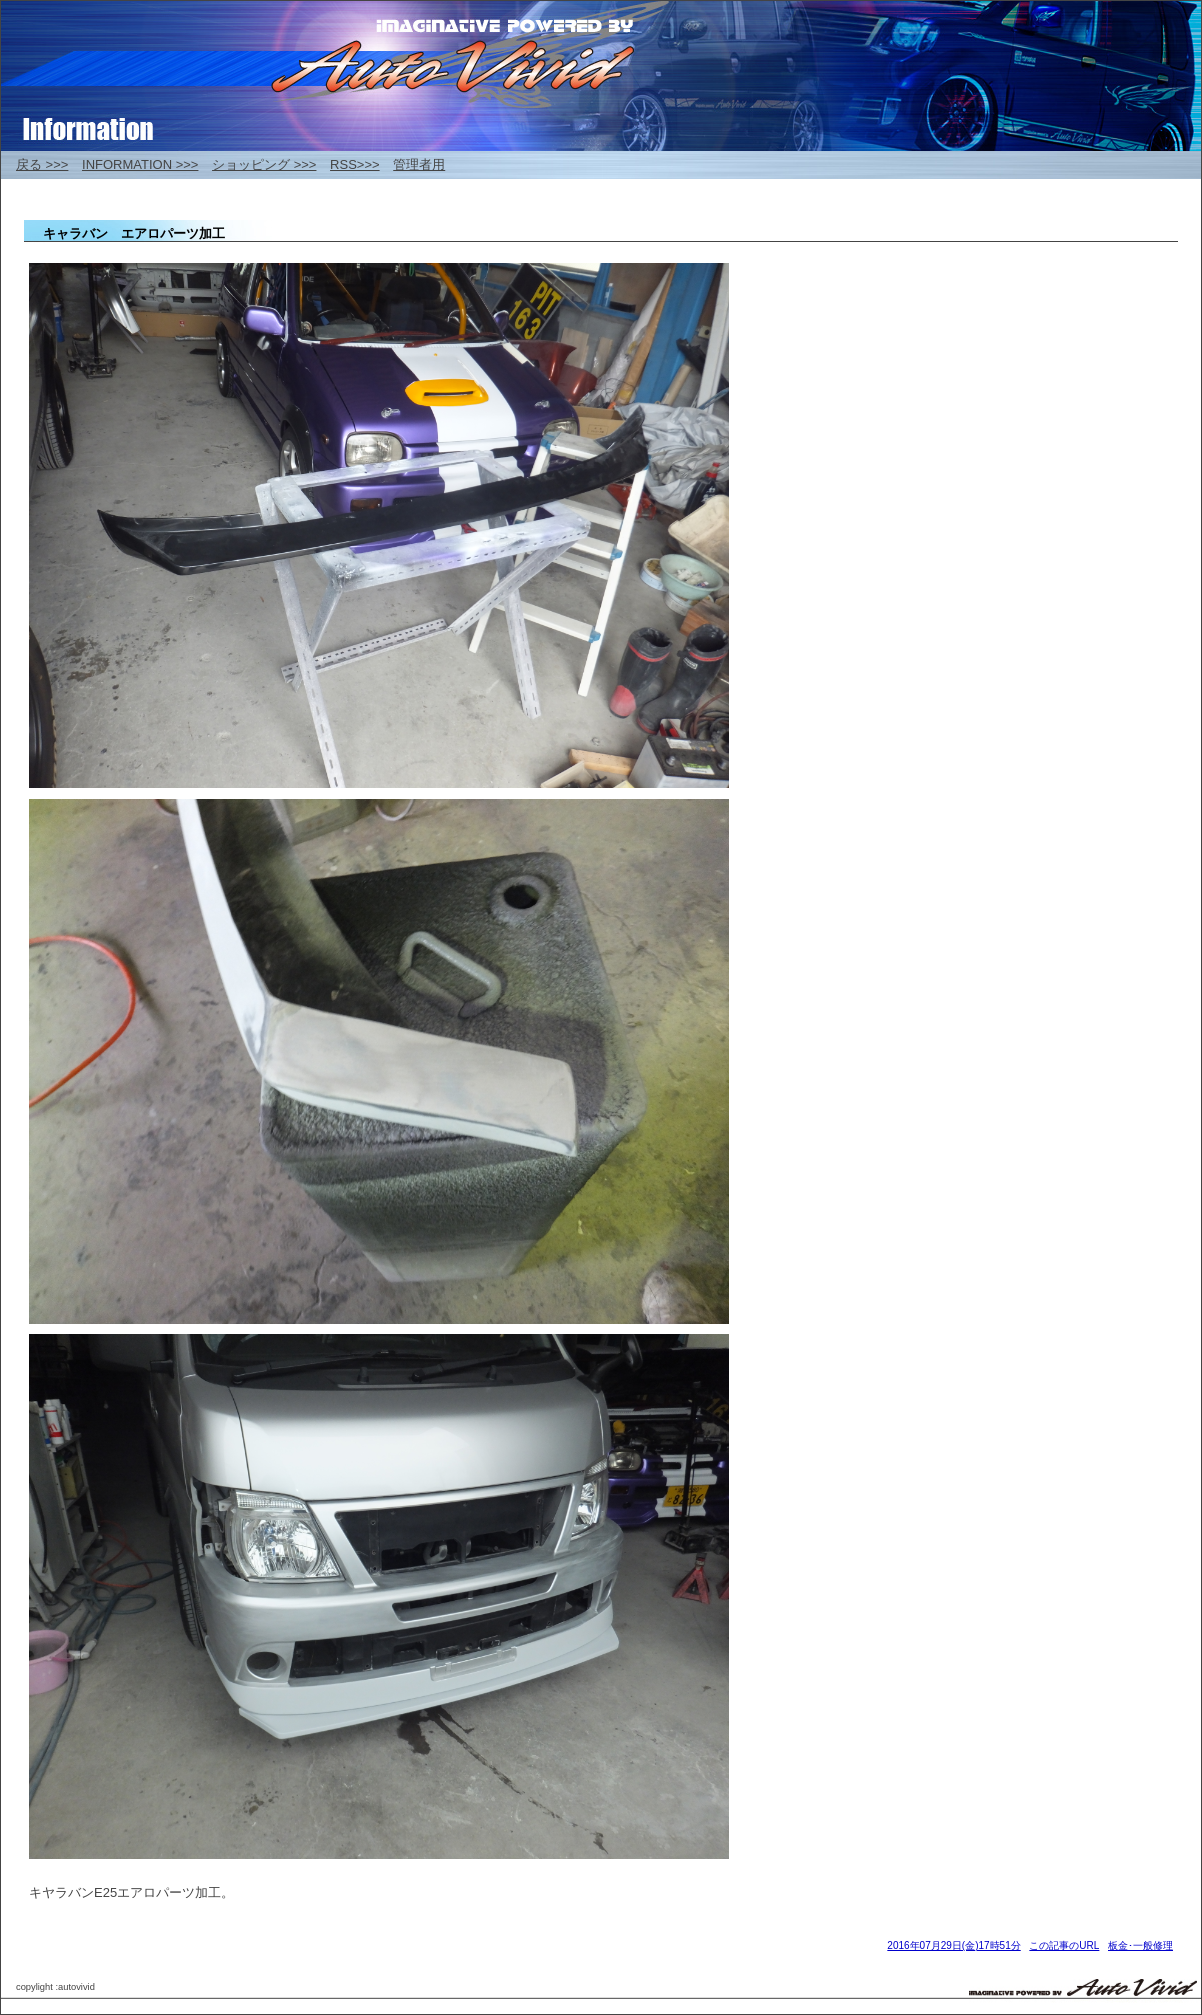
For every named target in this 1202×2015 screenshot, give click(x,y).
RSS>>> (355, 164)
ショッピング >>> (264, 164)
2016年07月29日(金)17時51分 (953, 1945)
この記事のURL (1064, 1945)
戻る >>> (42, 164)
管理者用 (419, 164)
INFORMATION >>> (140, 164)
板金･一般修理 (1140, 1945)
